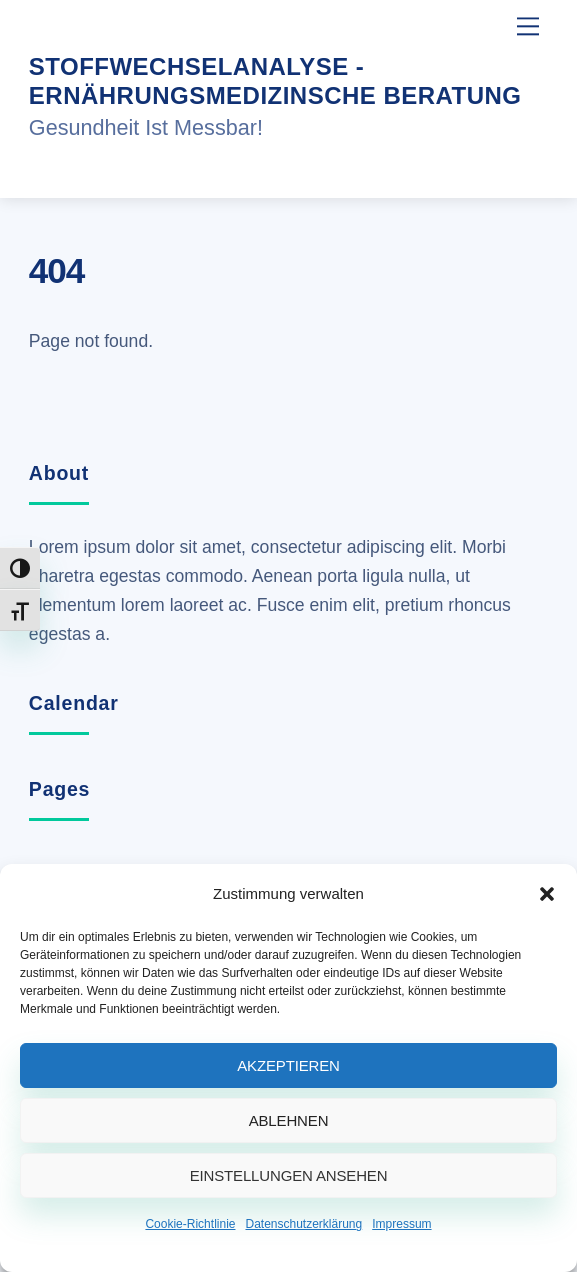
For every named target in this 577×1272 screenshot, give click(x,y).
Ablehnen (289, 1120)
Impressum (401, 1224)
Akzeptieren (288, 1065)
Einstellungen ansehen (289, 1175)
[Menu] (528, 26)
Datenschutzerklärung (303, 1224)
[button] (547, 894)
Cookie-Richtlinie (190, 1224)
